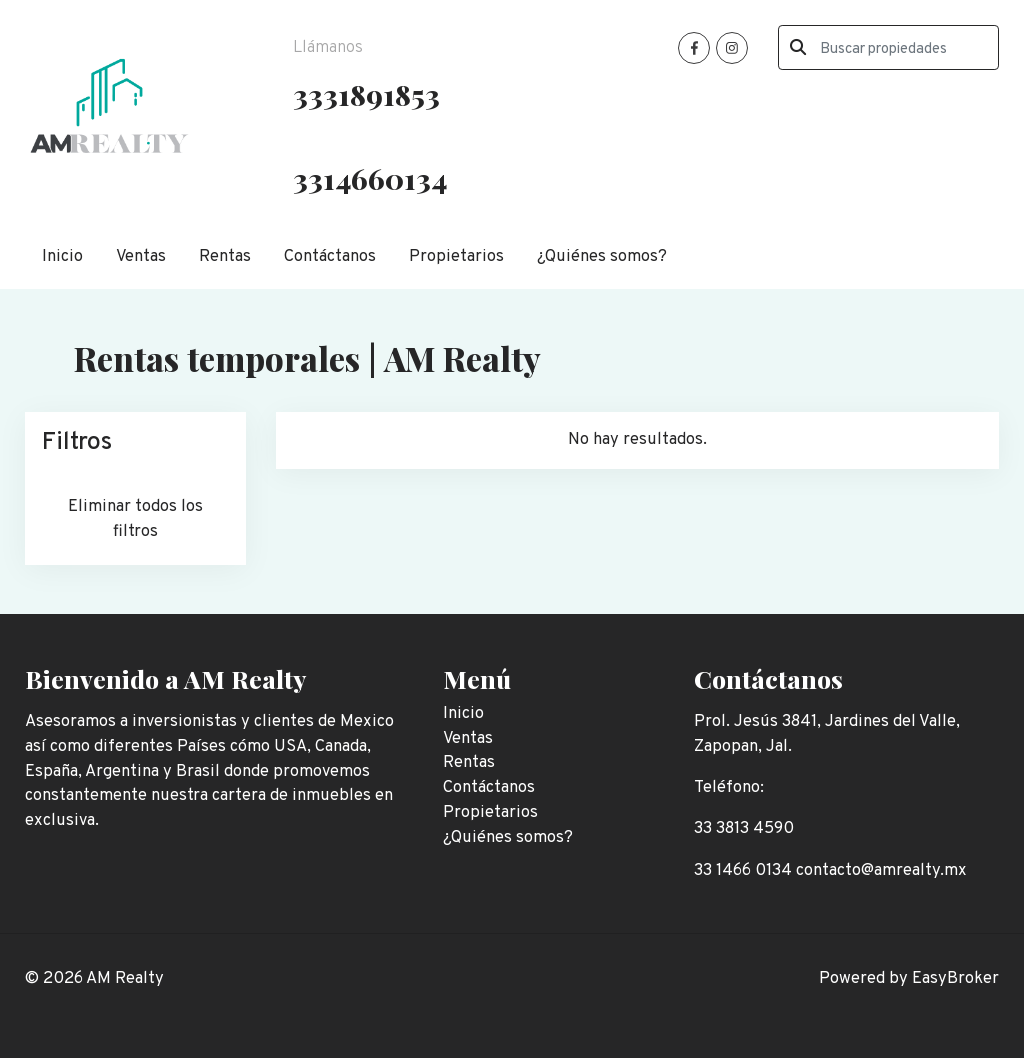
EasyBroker (955, 978)
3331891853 (366, 94)
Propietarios (456, 256)
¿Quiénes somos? (602, 256)
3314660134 (370, 178)
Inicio (62, 256)
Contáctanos (330, 256)
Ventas (141, 256)
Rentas (225, 256)
